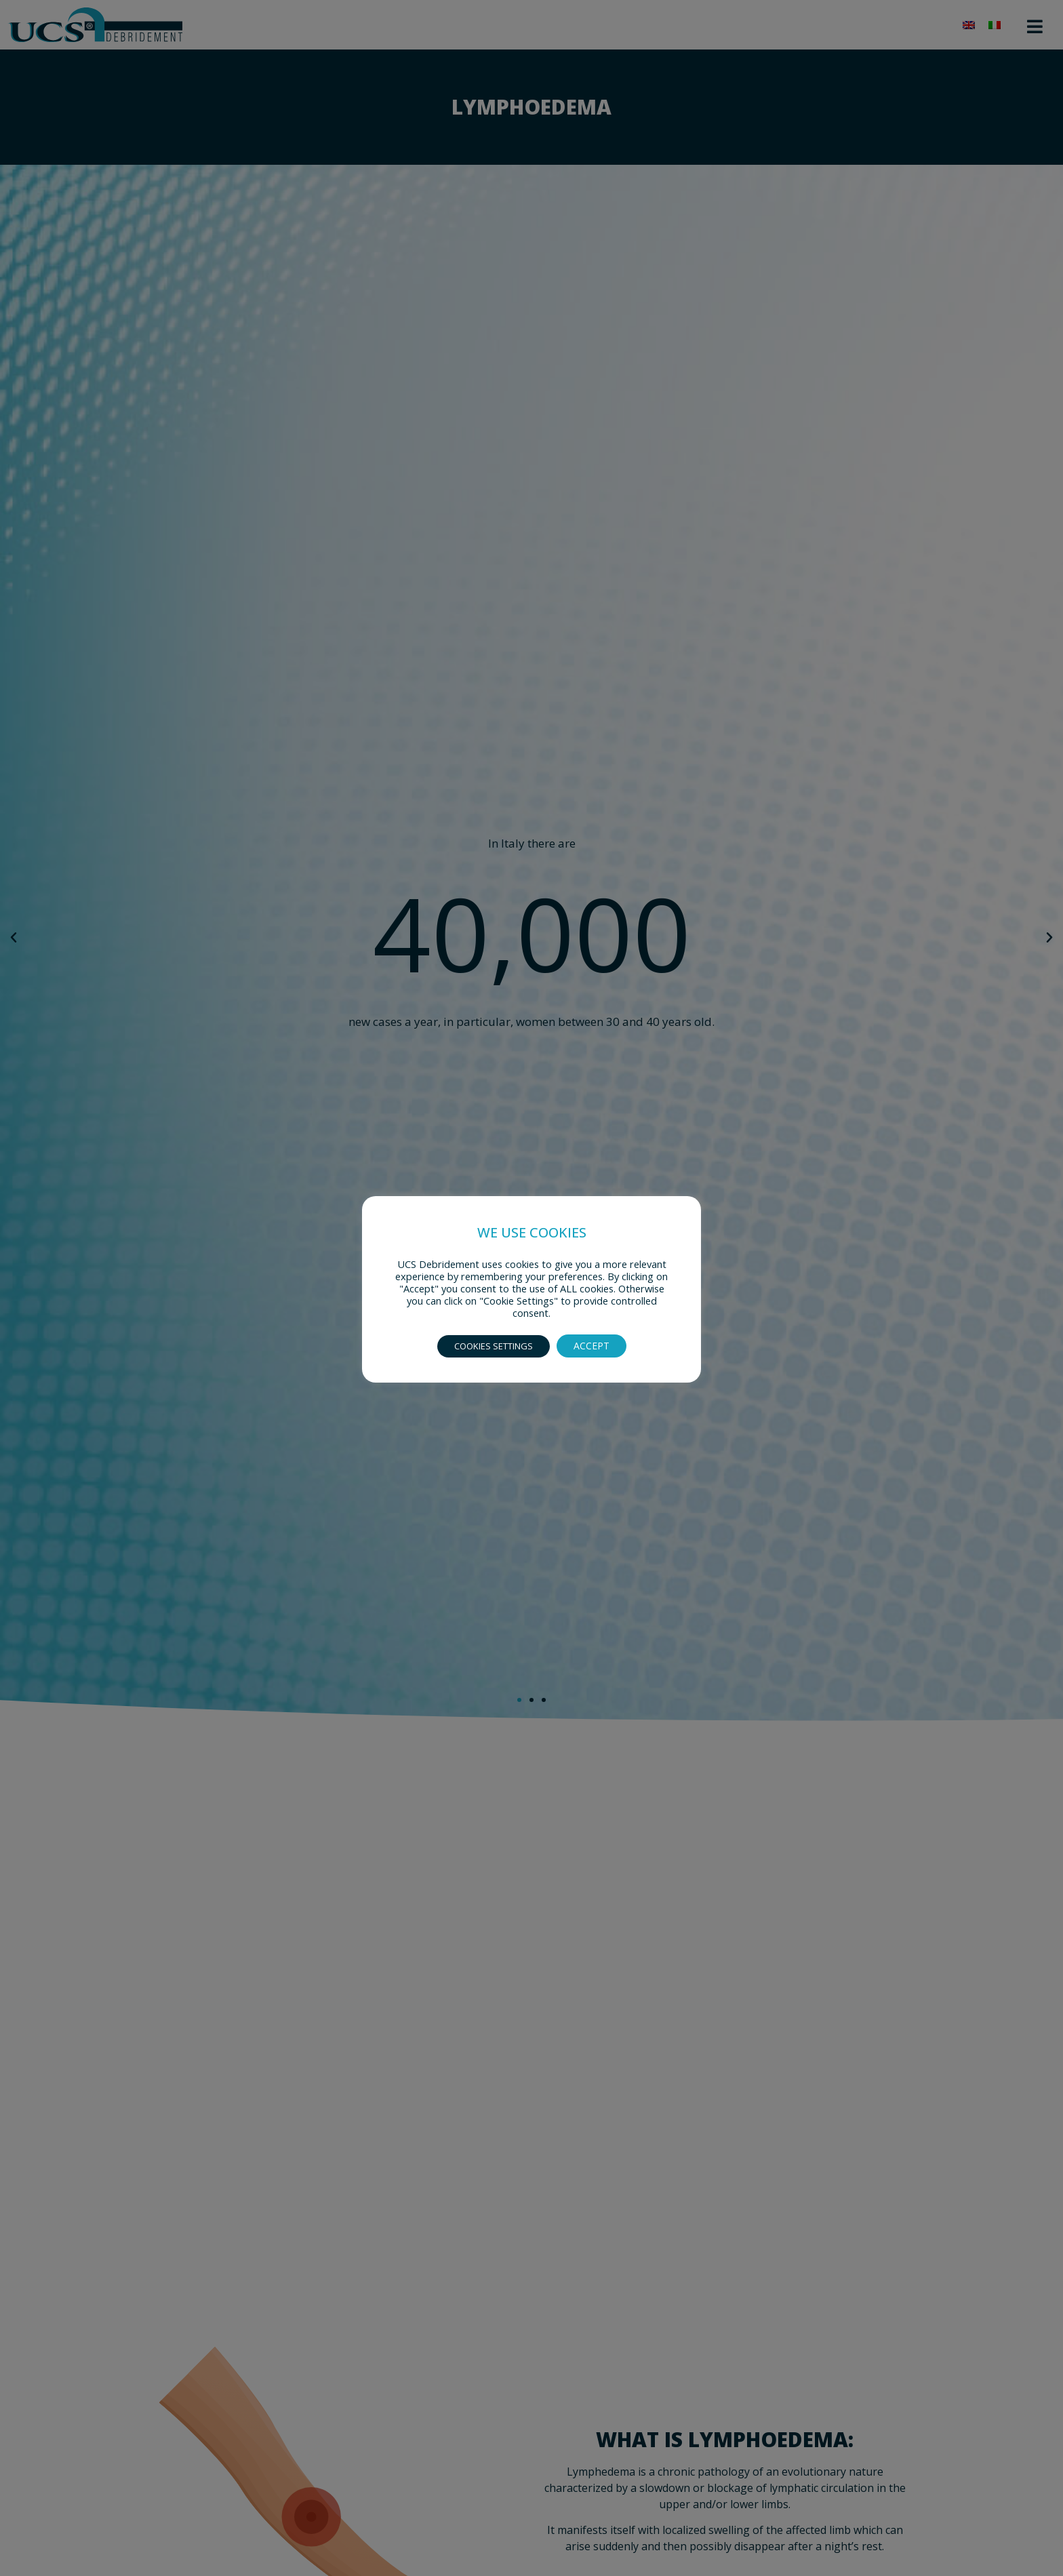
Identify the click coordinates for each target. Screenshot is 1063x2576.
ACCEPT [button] (591, 1345)
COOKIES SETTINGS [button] (493, 1346)
